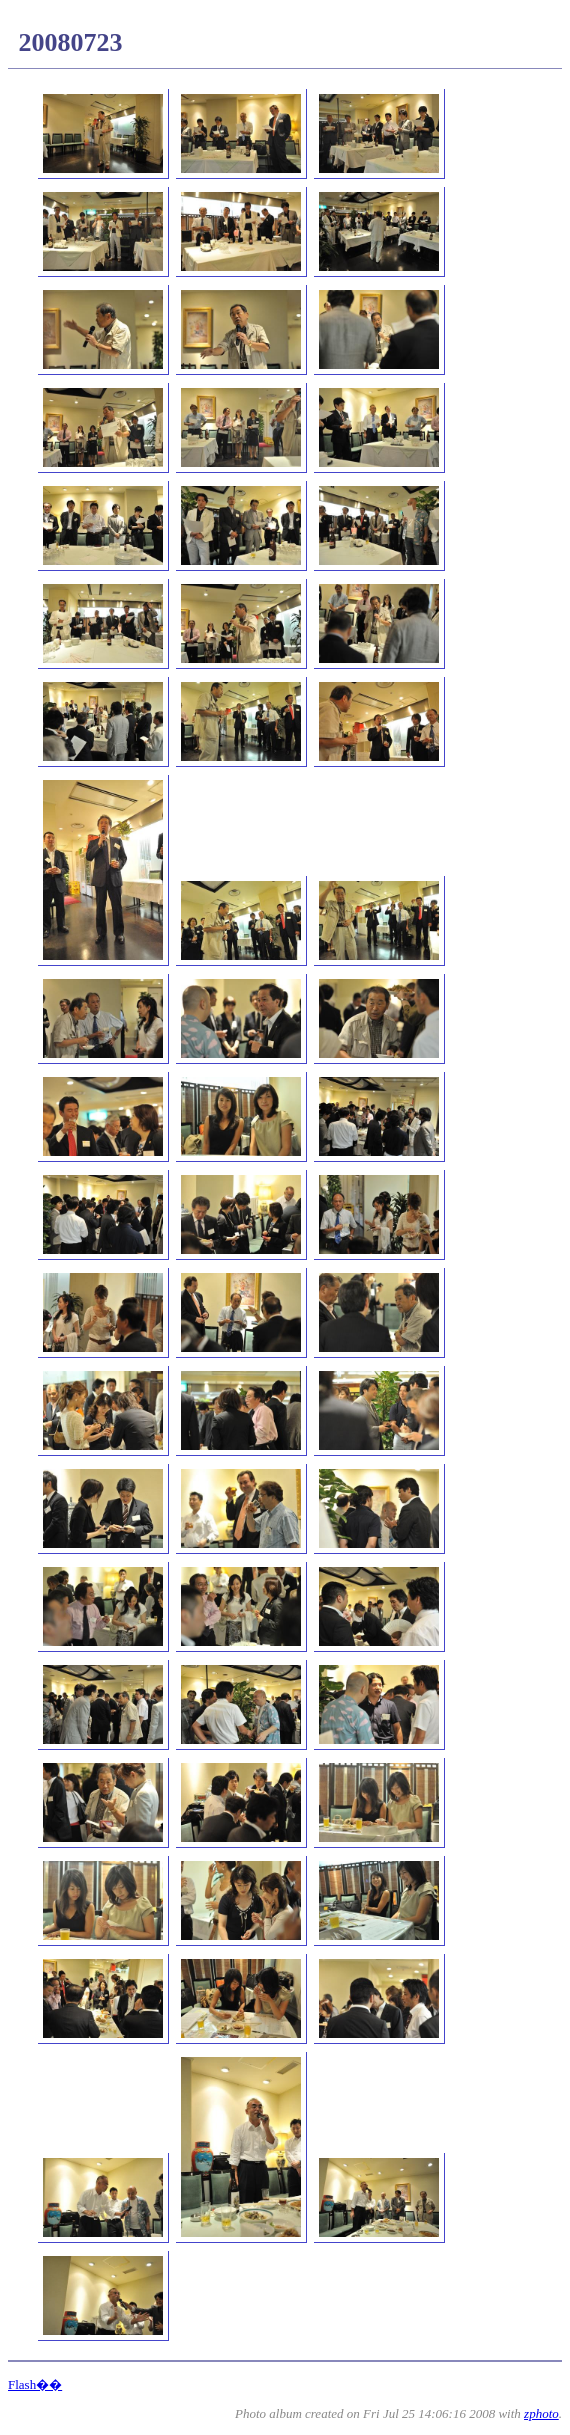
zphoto (541, 2413)
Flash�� (35, 2384)
